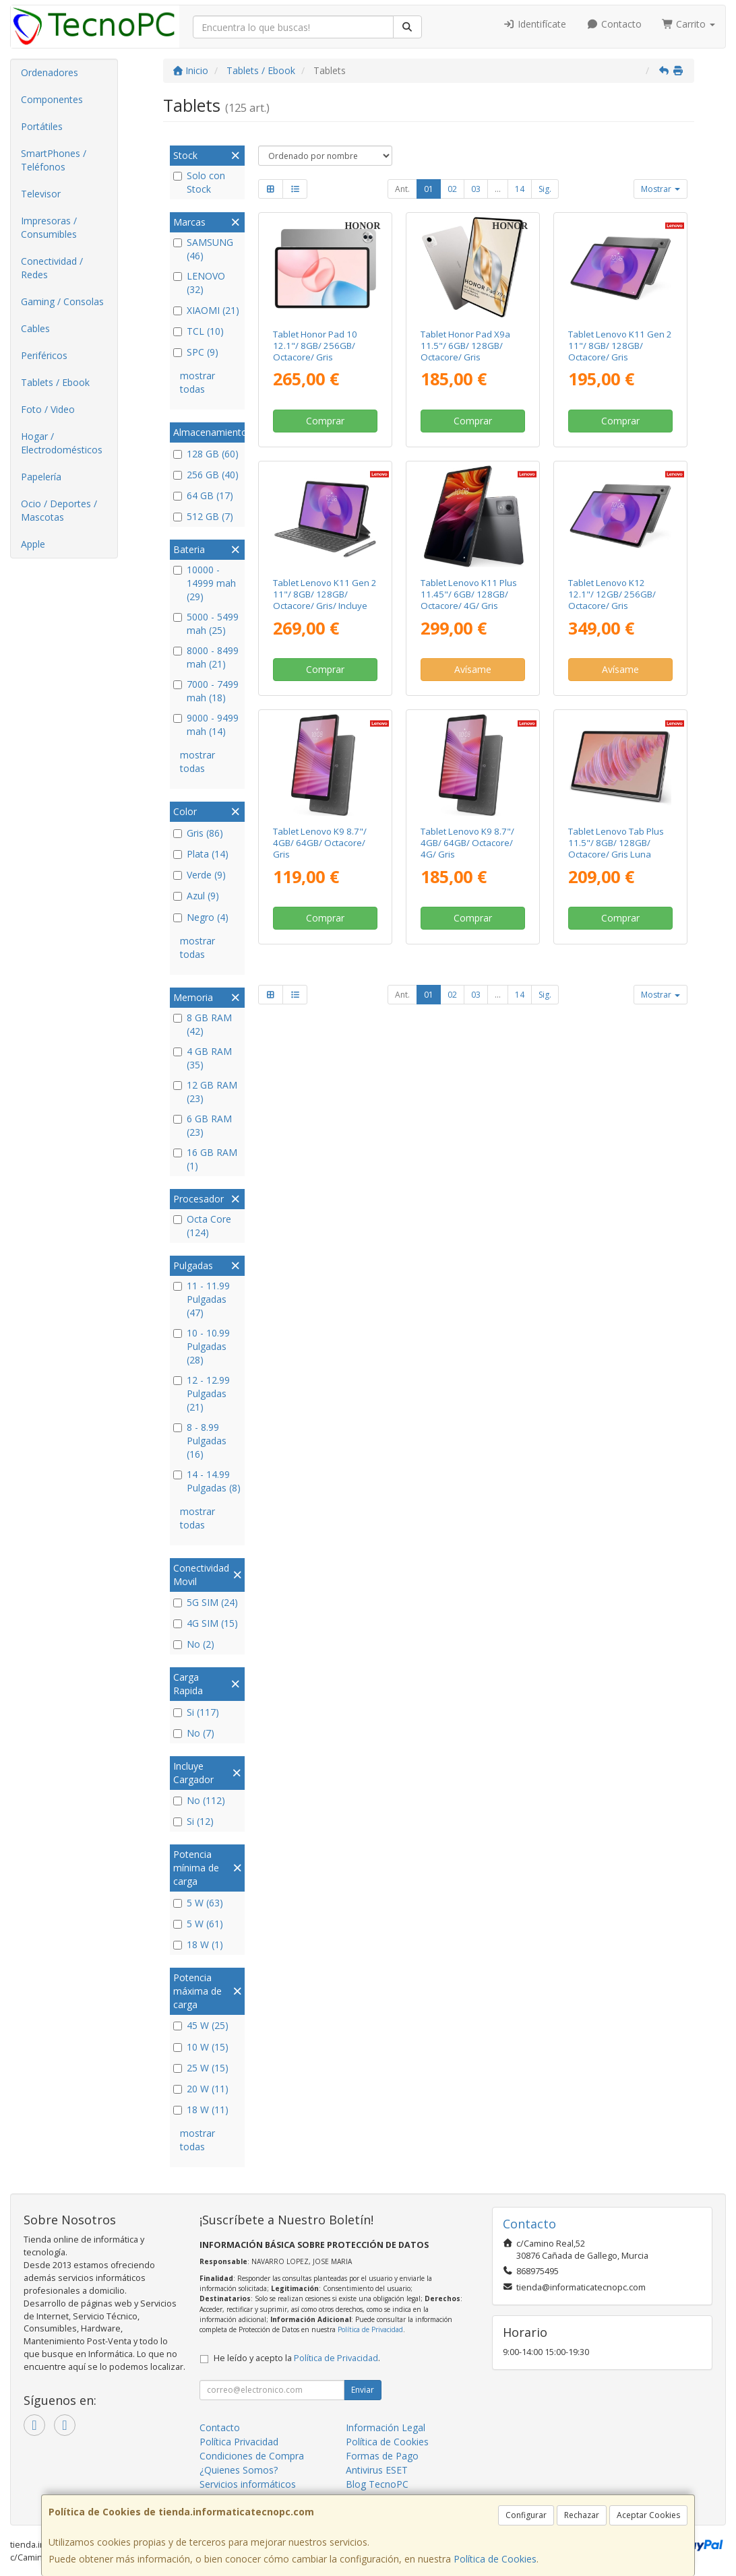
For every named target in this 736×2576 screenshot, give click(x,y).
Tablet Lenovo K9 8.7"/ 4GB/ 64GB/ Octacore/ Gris (320, 843)
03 (476, 189)
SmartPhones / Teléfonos (53, 160)
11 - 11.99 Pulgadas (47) (201, 1299)
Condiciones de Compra (252, 2455)
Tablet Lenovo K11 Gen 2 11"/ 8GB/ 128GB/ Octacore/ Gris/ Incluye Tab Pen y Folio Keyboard (325, 600)
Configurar (526, 2515)
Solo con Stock (199, 182)
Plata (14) (200, 853)
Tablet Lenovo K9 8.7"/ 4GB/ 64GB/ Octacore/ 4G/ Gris (467, 843)
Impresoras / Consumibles (49, 227)
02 (452, 189)
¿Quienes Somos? (239, 2470)
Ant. (402, 189)
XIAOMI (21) (206, 310)
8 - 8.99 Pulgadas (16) (199, 1440)
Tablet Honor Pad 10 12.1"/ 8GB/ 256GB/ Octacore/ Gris (315, 346)
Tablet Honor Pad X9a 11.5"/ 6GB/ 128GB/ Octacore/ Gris (465, 346)
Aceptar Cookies (648, 2515)
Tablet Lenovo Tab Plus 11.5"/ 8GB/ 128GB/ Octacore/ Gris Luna (616, 843)
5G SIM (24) (205, 1602)
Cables (35, 328)
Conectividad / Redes (52, 268)
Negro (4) (200, 917)
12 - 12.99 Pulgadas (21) (201, 1393)
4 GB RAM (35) (202, 1058)
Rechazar (581, 2515)
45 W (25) (200, 2025)
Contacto (614, 24)
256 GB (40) (206, 474)
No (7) (193, 1733)
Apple (33, 544)
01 (428, 189)
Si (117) (196, 1712)
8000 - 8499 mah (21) (206, 657)
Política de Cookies (495, 2558)
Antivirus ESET (377, 2470)
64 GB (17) (203, 495)
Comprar (325, 420)
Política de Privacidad (370, 2329)
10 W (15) (200, 2046)
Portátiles (42, 126)
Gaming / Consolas (62, 301)
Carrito (689, 24)
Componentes (52, 99)
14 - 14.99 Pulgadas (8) (207, 1481)
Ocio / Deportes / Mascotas (59, 510)
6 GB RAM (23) (202, 1125)
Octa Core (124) (202, 1226)
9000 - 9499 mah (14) (206, 724)
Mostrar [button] (660, 189)
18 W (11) (200, 2109)
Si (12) (193, 1821)
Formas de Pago (382, 2455)
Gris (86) (198, 833)
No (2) (193, 1644)
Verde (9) (199, 874)
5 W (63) (198, 1902)
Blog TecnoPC (377, 2484)
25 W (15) (200, 2067)
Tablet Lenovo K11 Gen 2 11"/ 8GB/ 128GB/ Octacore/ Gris (620, 346)
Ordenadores (49, 72)
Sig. (545, 189)
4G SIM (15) (205, 1623)
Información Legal (385, 2427)
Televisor (41, 193)
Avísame (472, 669)
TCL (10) (198, 331)
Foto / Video (48, 409)
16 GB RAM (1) (205, 1159)
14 (519, 189)
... (498, 189)
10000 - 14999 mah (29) (204, 583)
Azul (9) (196, 895)
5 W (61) (198, 1923)
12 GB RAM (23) (205, 1091)
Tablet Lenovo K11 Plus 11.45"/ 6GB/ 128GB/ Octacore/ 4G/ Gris (469, 594)
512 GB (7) (203, 516)
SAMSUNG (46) (203, 249)
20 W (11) (200, 2088)
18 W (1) (198, 1944)
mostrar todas (197, 382)
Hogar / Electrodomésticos (61, 443)
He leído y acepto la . (297, 2358)
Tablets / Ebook (55, 382)
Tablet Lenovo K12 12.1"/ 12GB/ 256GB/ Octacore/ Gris (612, 594)
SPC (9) (195, 352)
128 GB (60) (206, 453)
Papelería (41, 476)
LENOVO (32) (199, 282)
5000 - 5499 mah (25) (206, 623)
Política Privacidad (239, 2441)
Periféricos (44, 355)
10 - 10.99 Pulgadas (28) (201, 1346)
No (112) (199, 1800)
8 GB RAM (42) (202, 1024)
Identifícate (535, 24)
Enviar (362, 2389)
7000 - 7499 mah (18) (206, 691)
